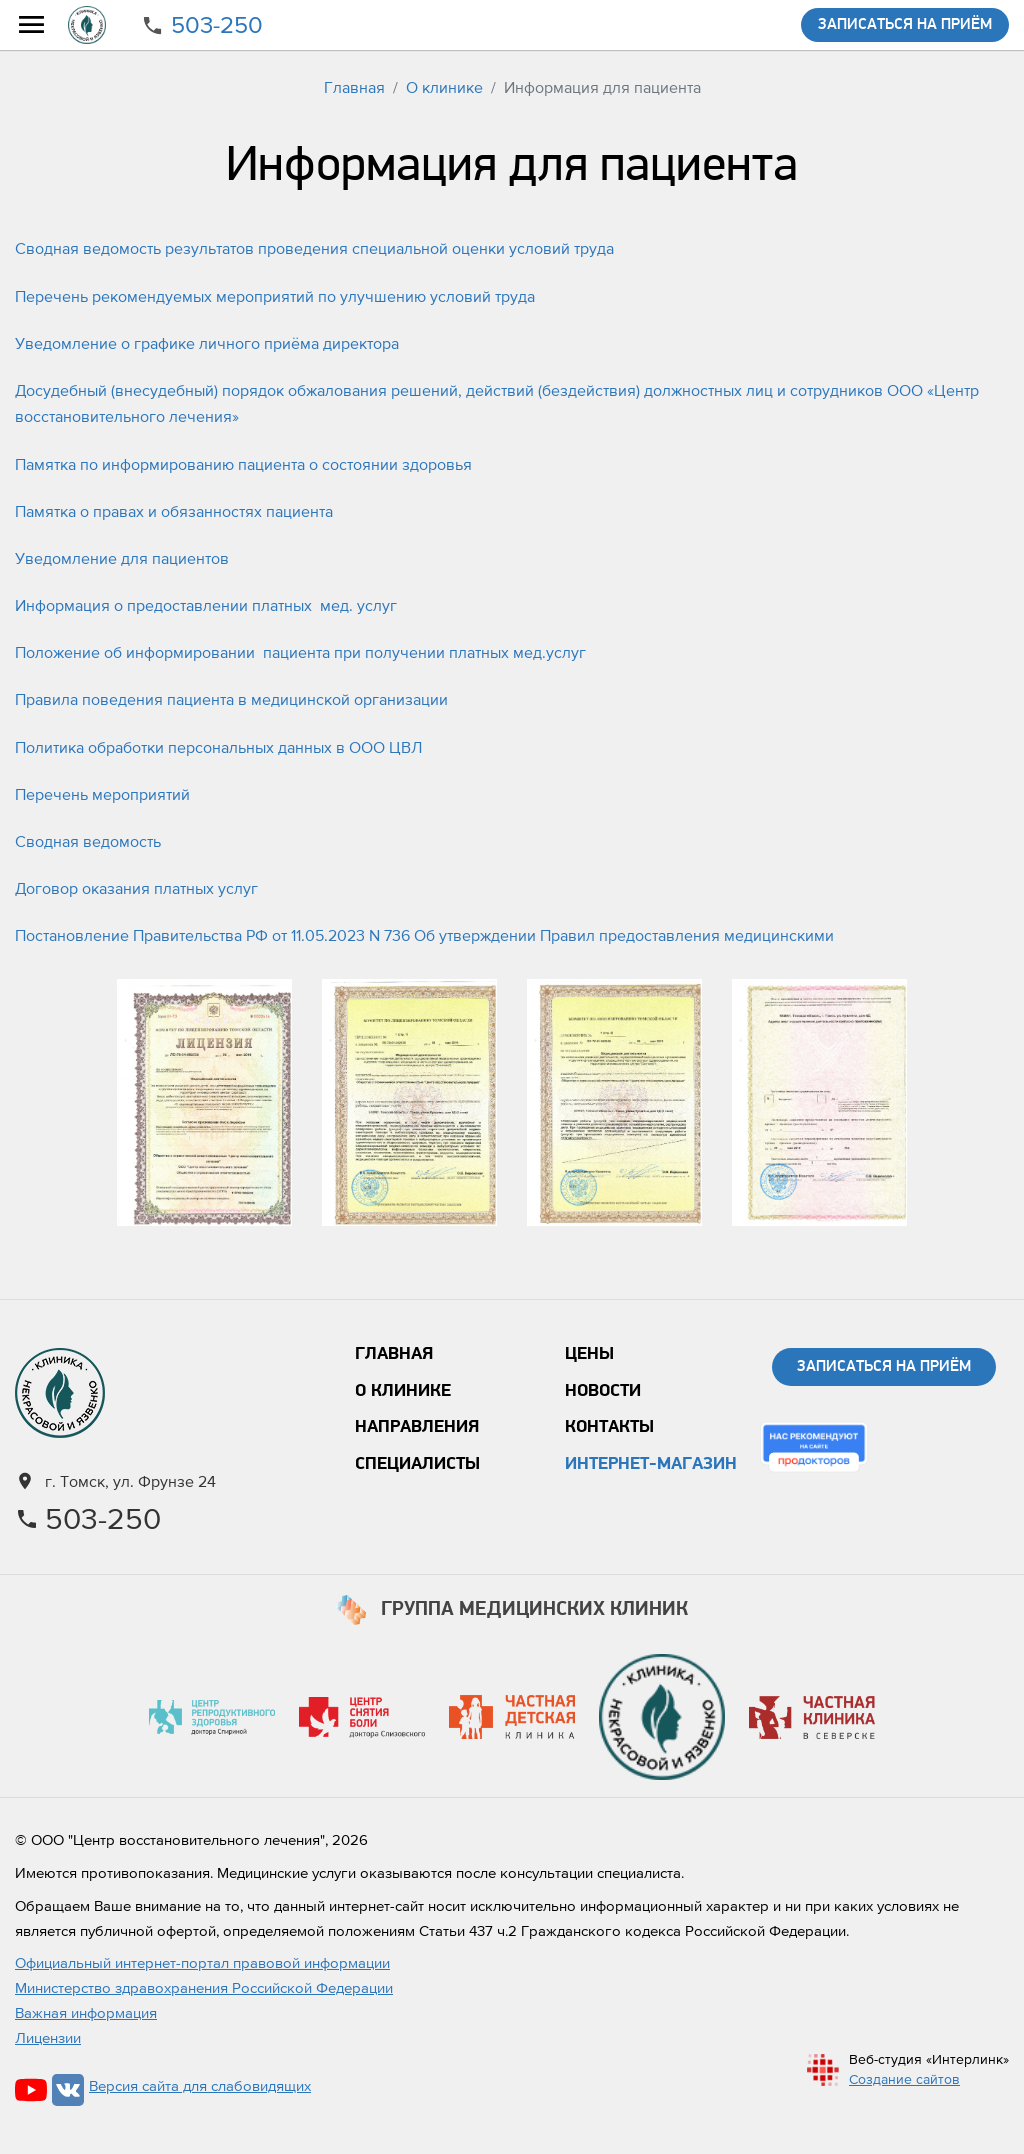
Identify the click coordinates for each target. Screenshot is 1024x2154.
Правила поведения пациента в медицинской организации (231, 699)
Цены (589, 1354)
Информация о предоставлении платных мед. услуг (206, 605)
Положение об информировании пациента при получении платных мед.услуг (300, 652)
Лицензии (48, 2037)
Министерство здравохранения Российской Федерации (204, 1987)
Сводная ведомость (88, 841)
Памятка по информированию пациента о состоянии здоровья (243, 464)
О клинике (444, 87)
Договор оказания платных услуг (136, 888)
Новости (603, 1391)
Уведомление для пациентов (122, 558)
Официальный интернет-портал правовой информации (202, 1962)
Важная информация (86, 2012)
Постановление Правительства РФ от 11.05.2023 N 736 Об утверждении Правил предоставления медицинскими (424, 935)
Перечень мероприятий (102, 794)
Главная (354, 87)
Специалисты (417, 1464)
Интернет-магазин (651, 1464)
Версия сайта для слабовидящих (200, 2085)
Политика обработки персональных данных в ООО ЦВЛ (218, 747)
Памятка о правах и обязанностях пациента (174, 511)
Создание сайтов (904, 2079)
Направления (417, 1427)
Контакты (609, 1427)
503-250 (217, 24)
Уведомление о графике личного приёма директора (207, 343)
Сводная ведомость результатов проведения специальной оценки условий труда (314, 248)
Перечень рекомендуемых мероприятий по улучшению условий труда (275, 296)
